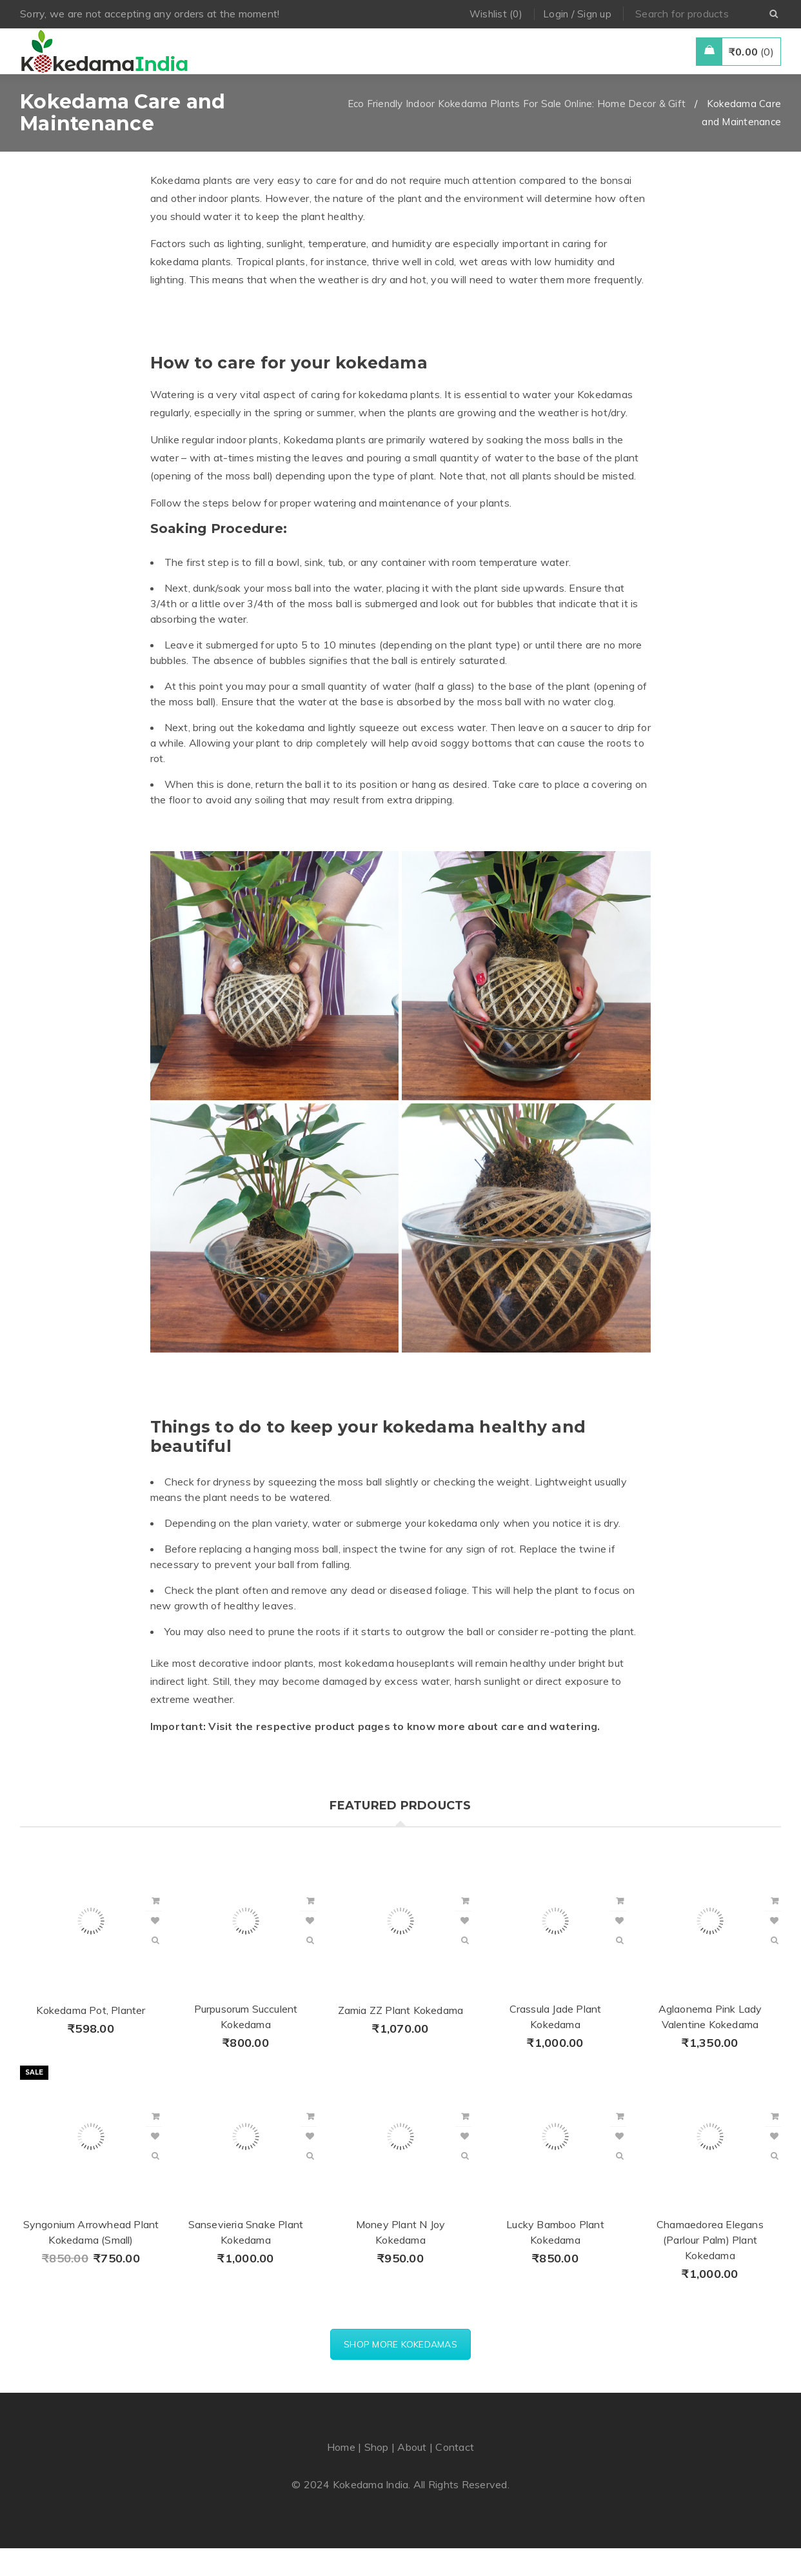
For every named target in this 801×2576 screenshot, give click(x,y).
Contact (454, 2474)
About (411, 2474)
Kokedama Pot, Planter (90, 2037)
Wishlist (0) (496, 14)
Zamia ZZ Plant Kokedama (401, 2037)
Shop (376, 2474)
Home (341, 2474)
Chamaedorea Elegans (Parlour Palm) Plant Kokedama (710, 2267)
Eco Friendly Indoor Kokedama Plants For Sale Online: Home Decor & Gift (517, 131)
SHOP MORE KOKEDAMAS (400, 2372)
